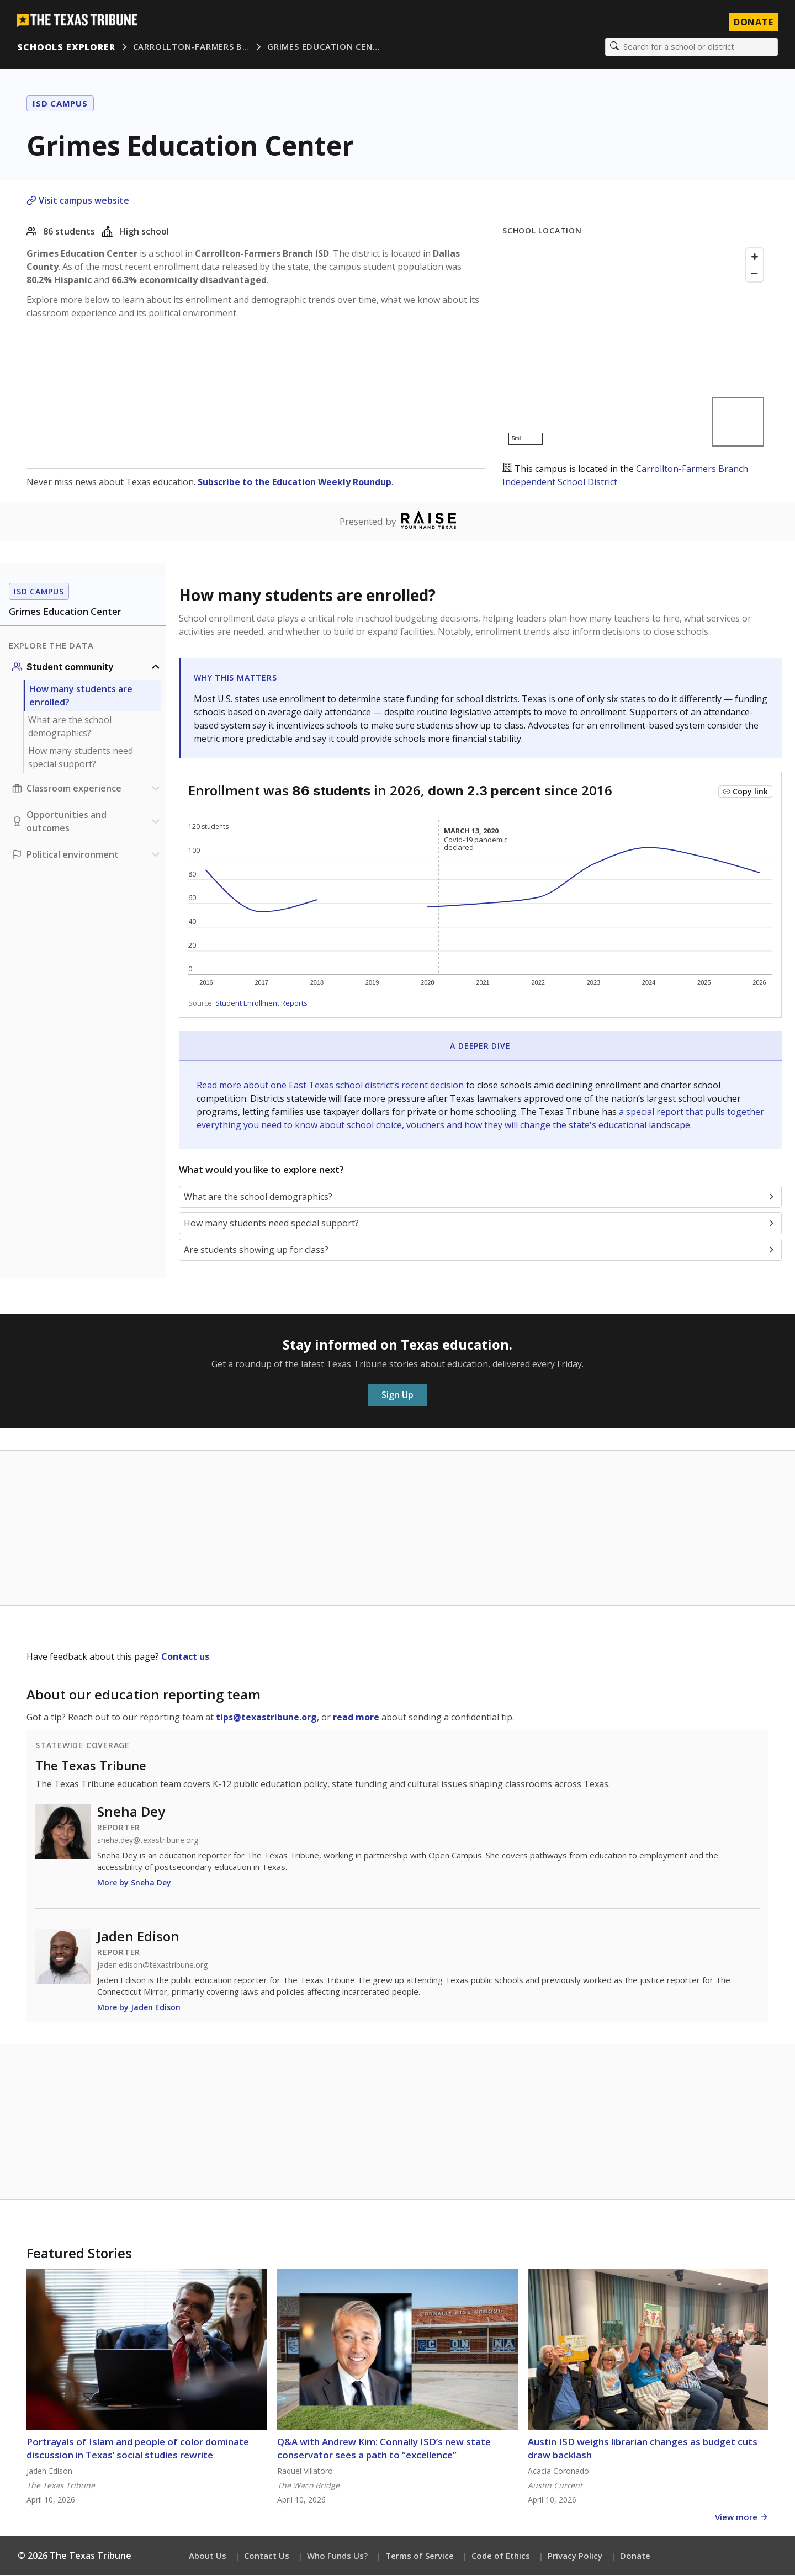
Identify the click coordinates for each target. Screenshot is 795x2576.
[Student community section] (87, 667)
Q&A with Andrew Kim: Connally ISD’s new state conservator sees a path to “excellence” (384, 2449)
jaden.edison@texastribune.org (152, 1965)
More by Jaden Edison (139, 2008)
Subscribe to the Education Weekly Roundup (294, 482)
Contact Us (266, 2556)
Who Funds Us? (337, 2556)
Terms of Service (419, 2556)
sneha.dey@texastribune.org (147, 1841)
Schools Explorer (66, 47)
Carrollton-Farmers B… (191, 46)
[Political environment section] (87, 855)
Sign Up (397, 1395)
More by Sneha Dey (134, 1883)
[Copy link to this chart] (745, 792)
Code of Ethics (500, 2556)
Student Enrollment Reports (261, 1003)
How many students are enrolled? (80, 696)
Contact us (185, 1657)
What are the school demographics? (70, 727)
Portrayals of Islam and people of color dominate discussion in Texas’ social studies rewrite (137, 2449)
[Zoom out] (754, 273)
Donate (635, 2556)
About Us (207, 2556)
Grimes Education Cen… (324, 46)
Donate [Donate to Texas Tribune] (753, 22)
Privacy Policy (575, 2556)
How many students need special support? (80, 758)
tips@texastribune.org (266, 1718)
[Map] (635, 347)
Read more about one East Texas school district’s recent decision (331, 1086)
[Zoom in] (754, 257)
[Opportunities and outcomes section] (87, 822)
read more (356, 1718)
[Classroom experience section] (87, 789)
